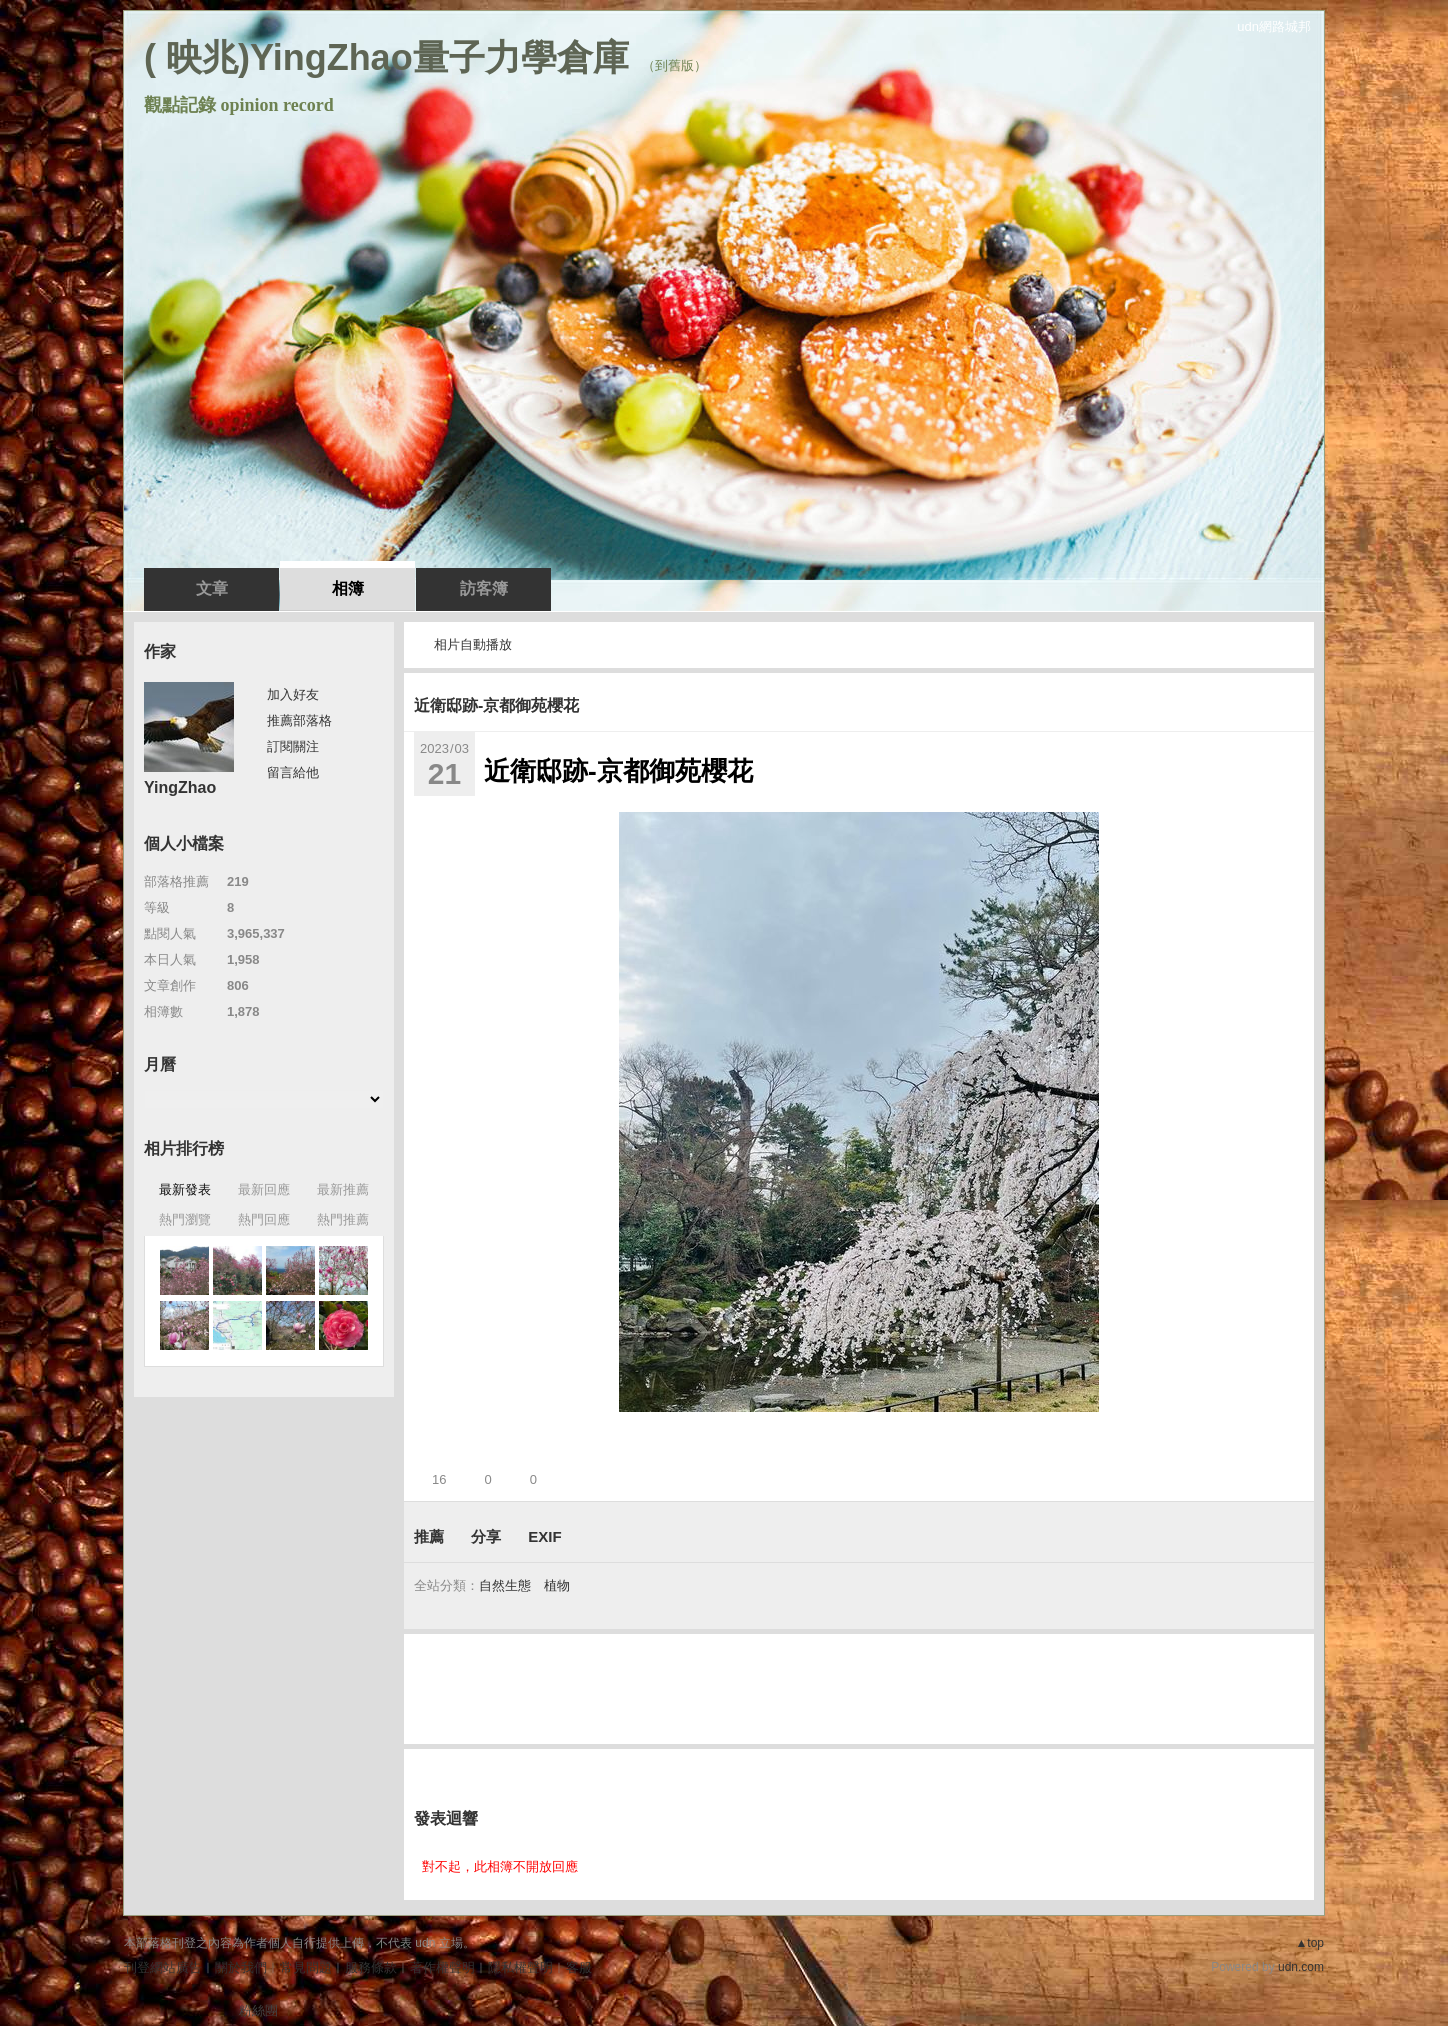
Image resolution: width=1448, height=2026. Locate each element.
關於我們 (241, 1967)
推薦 (429, 1536)
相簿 (348, 588)
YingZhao (180, 787)
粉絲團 (258, 2010)
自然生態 (505, 1585)
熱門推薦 (343, 1219)
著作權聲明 (442, 1967)
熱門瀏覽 (185, 1219)
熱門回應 (264, 1219)
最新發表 (185, 1189)
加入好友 (293, 694)
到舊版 (674, 65)
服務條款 (371, 1967)
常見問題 (306, 1967)
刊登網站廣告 (163, 1967)
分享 (486, 1536)
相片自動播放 (473, 644)
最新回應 (264, 1189)
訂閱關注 (293, 746)
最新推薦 (343, 1189)
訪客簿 (484, 588)
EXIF (544, 1536)
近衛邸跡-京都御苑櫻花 (496, 705)
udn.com (1301, 1967)
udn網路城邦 (1274, 26)
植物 (557, 1585)
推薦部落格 (299, 720)
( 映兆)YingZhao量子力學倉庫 (386, 57)
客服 (579, 1967)
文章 (212, 588)
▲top (1309, 1943)
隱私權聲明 (520, 1967)
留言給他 (293, 772)
